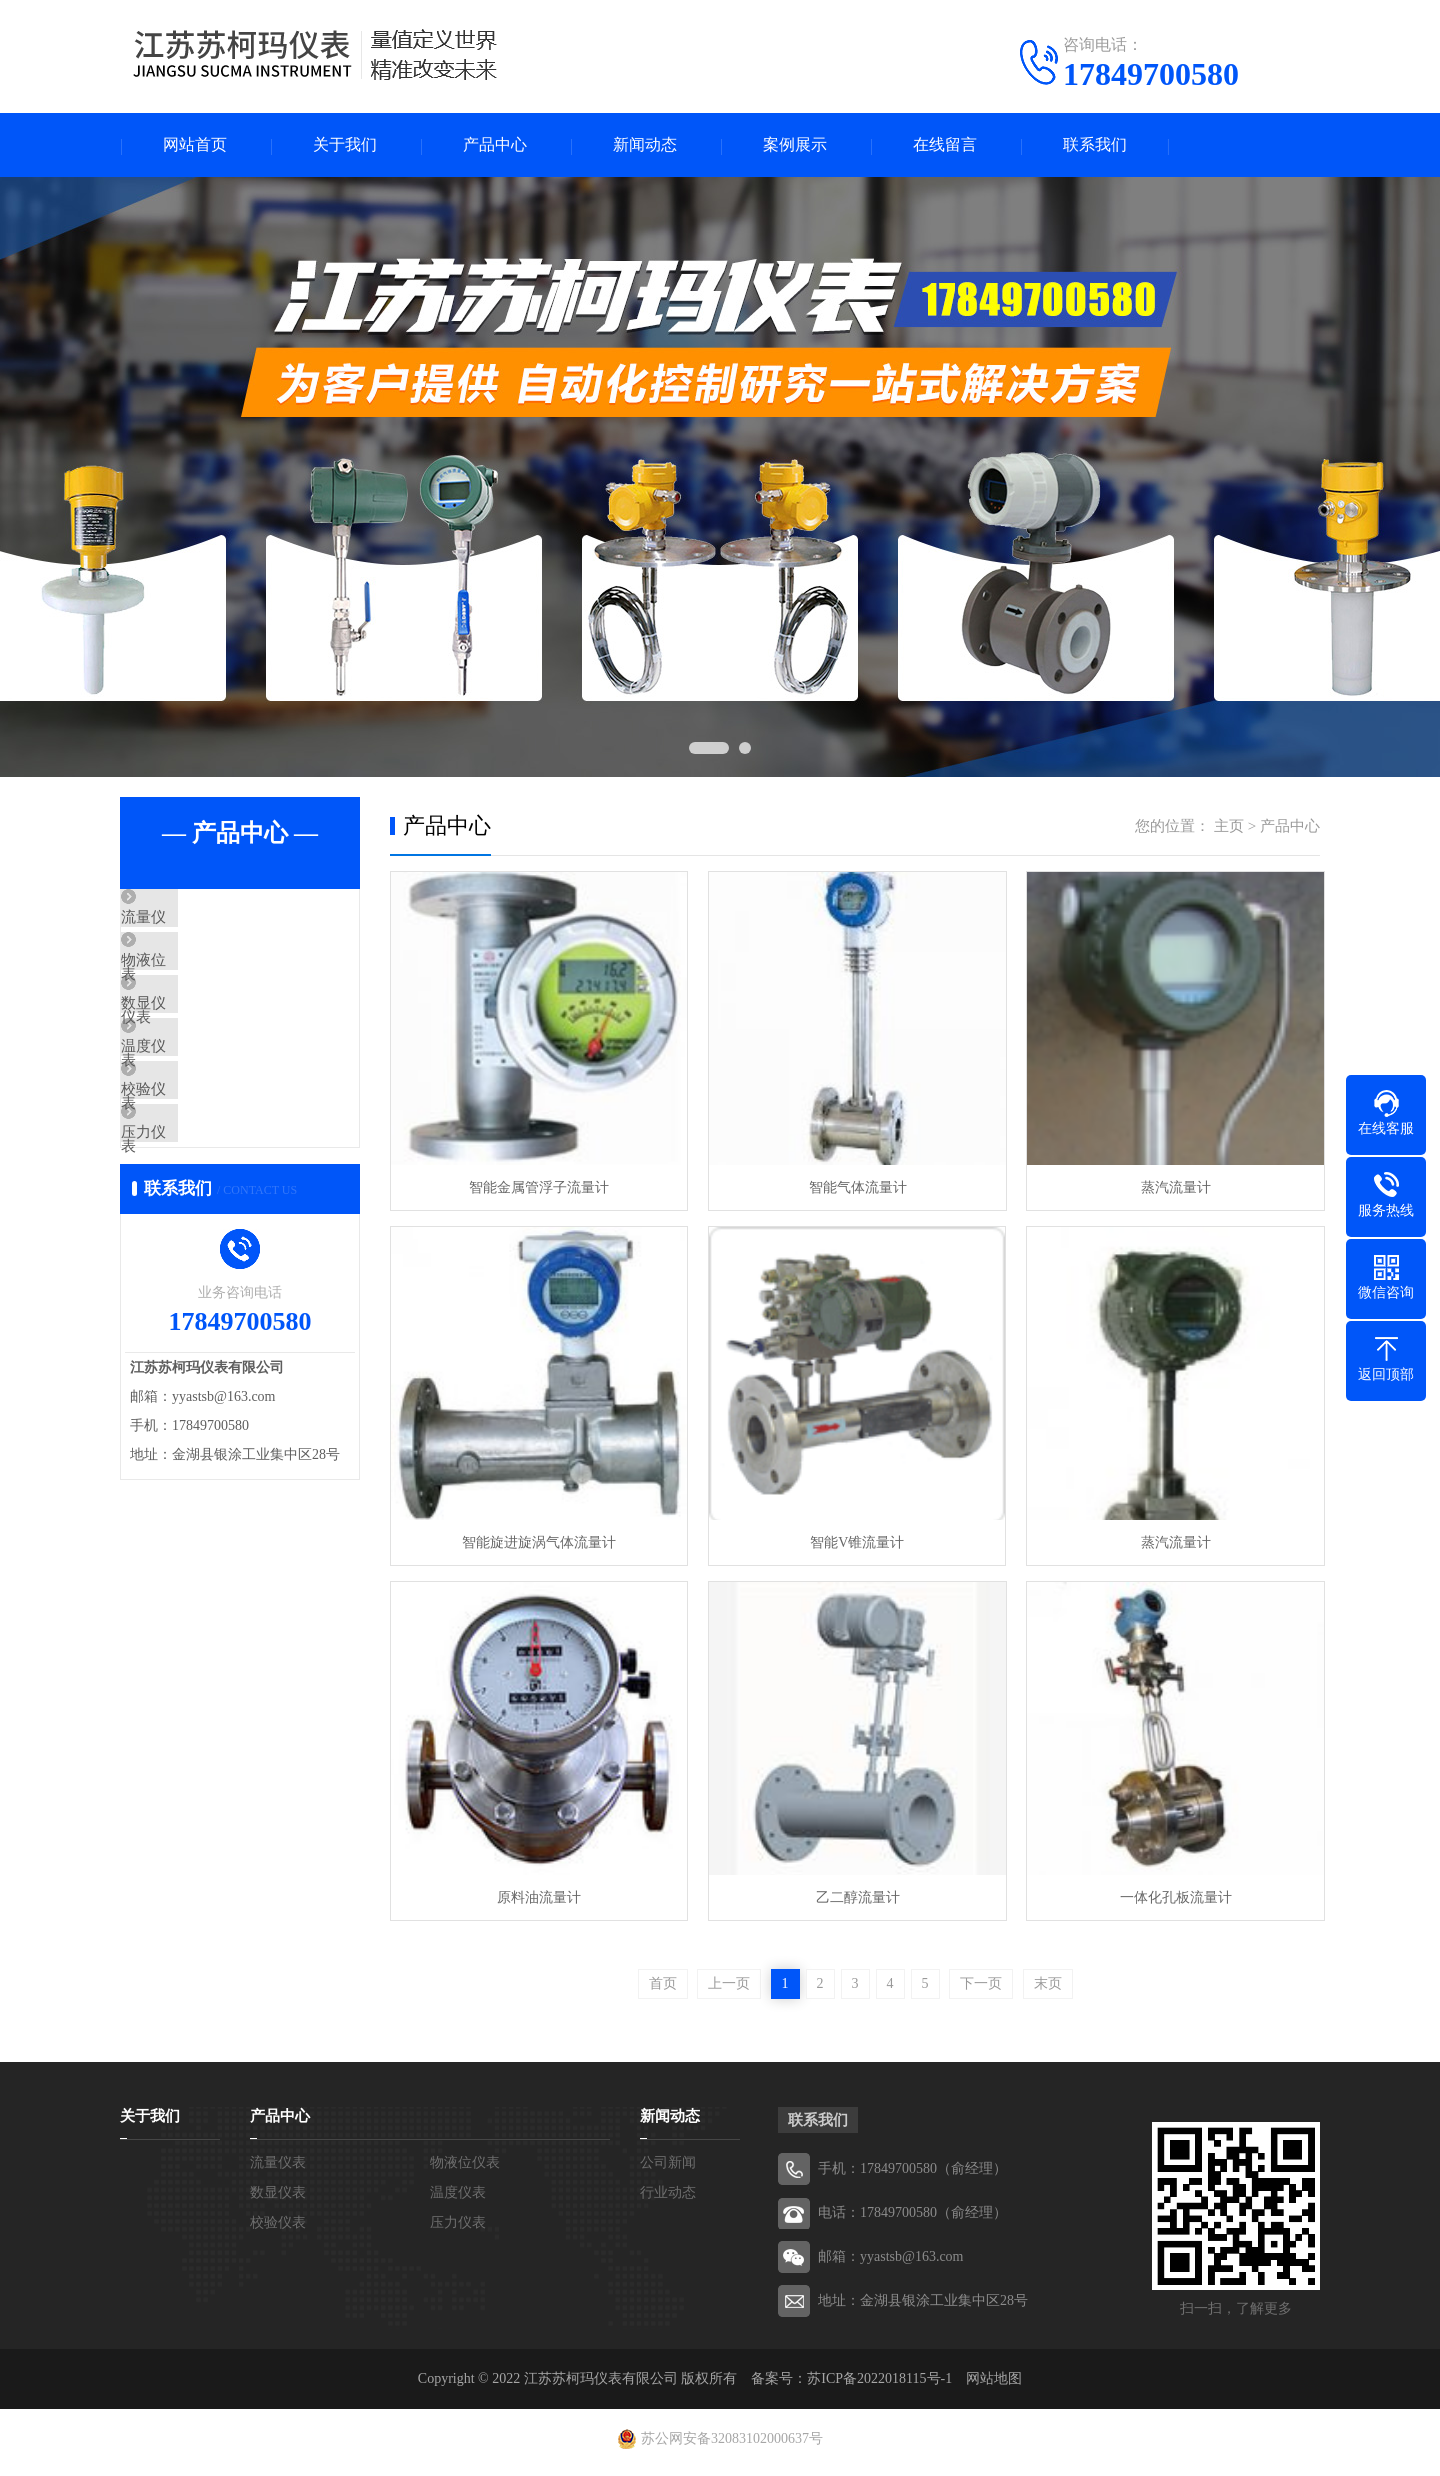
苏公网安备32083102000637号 (732, 2445)
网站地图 (994, 2385)
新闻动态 (645, 145)
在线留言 (945, 145)
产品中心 (495, 145)
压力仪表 (197, 1215)
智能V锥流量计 (854, 1546)
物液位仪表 (204, 979)
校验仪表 (197, 1156)
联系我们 (1095, 145)
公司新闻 (668, 2169)
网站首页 (195, 145)
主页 (1229, 827)
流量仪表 (197, 920)
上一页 (729, 1990)
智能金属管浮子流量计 (538, 1189)
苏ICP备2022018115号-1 (879, 2385)
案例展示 (795, 145)
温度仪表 (197, 1097)
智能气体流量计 (854, 1189)
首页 (663, 1990)
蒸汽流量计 (1170, 1189)
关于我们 (345, 145)
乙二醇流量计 (854, 1903)
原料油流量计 (538, 1903)
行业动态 (668, 2199)
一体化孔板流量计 (1170, 1903)
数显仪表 (197, 1038)
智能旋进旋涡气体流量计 (538, 1546)
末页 (1048, 1990)
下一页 (981, 1990)
